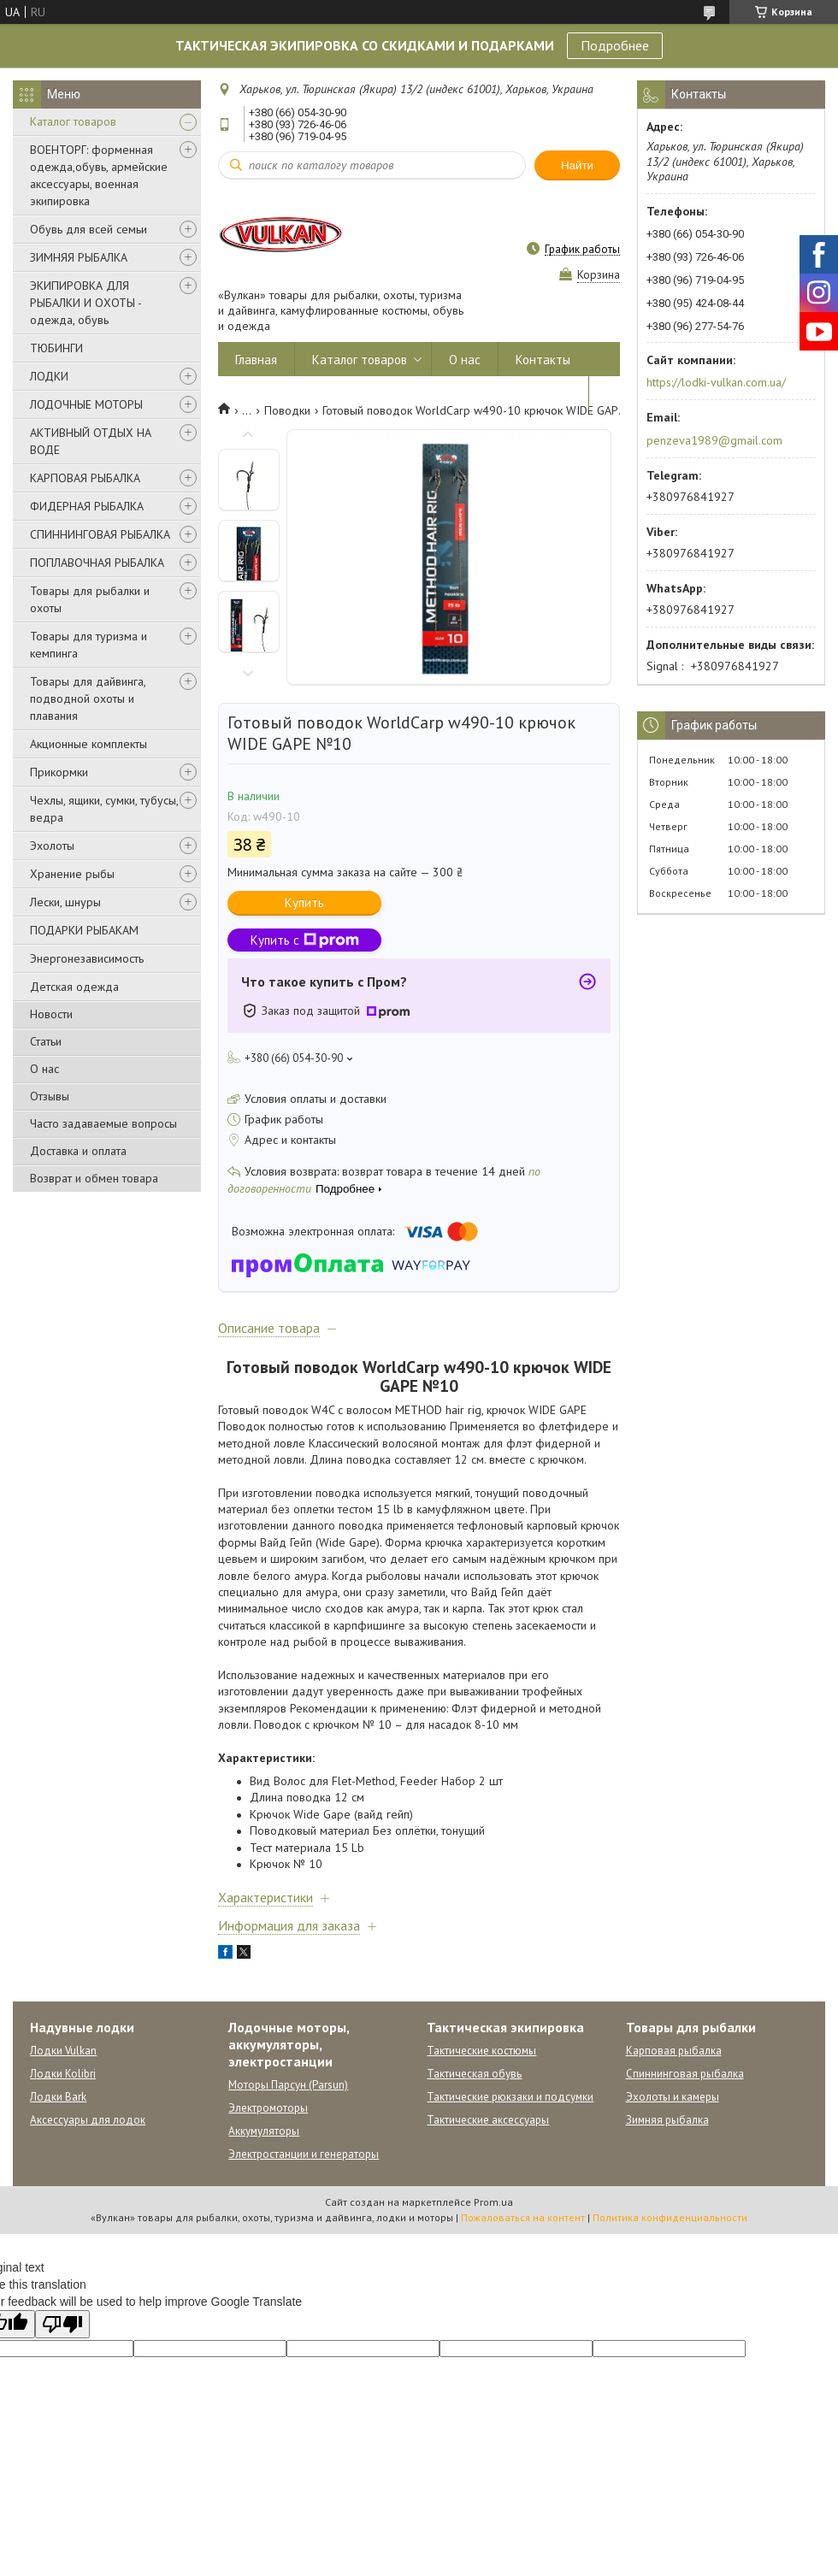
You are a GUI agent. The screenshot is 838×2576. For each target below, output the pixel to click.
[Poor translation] (62, 2324)
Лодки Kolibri (63, 2073)
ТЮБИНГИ (56, 348)
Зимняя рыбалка (667, 2120)
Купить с (305, 940)
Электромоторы (268, 2108)
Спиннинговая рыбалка (685, 2073)
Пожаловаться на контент (523, 2217)
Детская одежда (74, 986)
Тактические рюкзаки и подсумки (510, 2097)
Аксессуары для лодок (87, 2120)
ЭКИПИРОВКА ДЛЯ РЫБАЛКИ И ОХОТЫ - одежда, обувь (85, 302)
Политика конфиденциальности (670, 2217)
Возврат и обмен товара (94, 1178)
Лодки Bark (58, 2097)
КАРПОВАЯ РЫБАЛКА (85, 478)
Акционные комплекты (88, 744)
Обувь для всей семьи (88, 229)
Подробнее (615, 45)
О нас (44, 1068)
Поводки (287, 410)
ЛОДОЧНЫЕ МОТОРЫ (86, 404)
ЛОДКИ (49, 376)
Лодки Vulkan (63, 2050)
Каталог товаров (73, 121)
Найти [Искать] (577, 165)
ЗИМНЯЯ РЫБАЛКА (78, 257)
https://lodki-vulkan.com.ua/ (716, 382)
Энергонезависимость (87, 958)
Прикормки (59, 772)
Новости (51, 1014)
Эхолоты (52, 845)
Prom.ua (493, 2202)
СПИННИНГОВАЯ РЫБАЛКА (100, 534)
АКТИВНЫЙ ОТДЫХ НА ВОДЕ (90, 441)
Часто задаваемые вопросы (103, 1123)
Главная (256, 359)
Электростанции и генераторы (303, 2154)
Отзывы (49, 1096)
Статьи (46, 1041)
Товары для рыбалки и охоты (90, 599)
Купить (304, 902)
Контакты (543, 359)
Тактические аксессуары (488, 2120)
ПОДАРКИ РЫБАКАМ (84, 930)
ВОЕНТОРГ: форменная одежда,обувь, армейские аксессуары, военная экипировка (99, 175)
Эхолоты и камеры (672, 2097)
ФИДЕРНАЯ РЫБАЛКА (87, 506)
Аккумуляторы (263, 2131)
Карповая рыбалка (674, 2050)
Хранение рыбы (72, 873)
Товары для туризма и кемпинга (88, 644)
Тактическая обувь (474, 2073)
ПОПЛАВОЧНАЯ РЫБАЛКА (97, 562)
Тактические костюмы (481, 2050)
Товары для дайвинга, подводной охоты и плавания (87, 698)
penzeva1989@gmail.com (714, 440)
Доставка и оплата (78, 1150)
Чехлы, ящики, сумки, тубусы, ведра (104, 809)
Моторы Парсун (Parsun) (288, 2085)
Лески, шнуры (65, 902)
